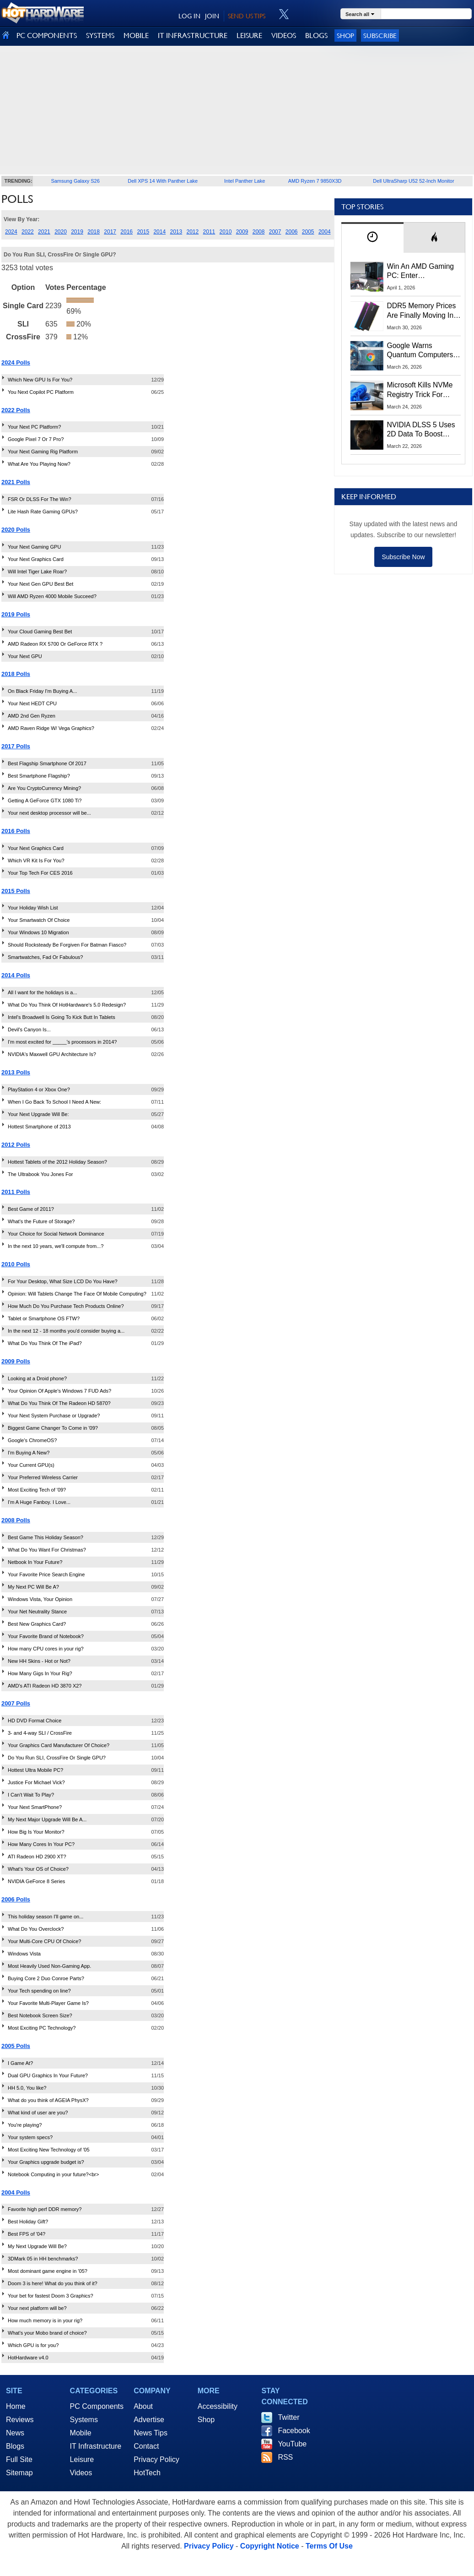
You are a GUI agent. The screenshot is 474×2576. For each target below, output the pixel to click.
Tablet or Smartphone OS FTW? (44, 1318)
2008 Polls (15, 1520)
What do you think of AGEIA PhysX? (48, 2100)
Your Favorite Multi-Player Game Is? (48, 2003)
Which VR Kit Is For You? (36, 860)
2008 (259, 232)
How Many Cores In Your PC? (41, 1844)
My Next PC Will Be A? (33, 1587)
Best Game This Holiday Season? (45, 1537)
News (15, 2433)
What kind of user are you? (38, 2112)
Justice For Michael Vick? (36, 1782)
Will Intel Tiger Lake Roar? (37, 571)
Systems (84, 2420)
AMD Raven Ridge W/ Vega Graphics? (51, 728)
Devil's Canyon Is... (29, 1029)
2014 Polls (15, 975)
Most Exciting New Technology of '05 (49, 2149)
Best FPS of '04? (26, 2234)
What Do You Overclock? (36, 1929)
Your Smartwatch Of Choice (39, 920)
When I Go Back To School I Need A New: (54, 1102)
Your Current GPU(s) (31, 1465)
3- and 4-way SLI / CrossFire (40, 1733)
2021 (44, 232)
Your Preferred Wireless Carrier (43, 1477)
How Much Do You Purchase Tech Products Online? (66, 1306)
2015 (143, 232)
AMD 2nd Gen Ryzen (31, 716)
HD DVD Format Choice (34, 1720)
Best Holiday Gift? (28, 2221)
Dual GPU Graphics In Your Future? (48, 2075)
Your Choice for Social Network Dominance (56, 1233)
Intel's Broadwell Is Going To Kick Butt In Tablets (61, 1017)
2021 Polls (15, 482)
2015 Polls (15, 891)
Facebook (294, 2430)
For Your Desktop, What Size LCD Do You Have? (63, 1281)
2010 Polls (15, 1264)
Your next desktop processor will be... (49, 813)
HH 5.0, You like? (27, 2088)
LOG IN (189, 16)
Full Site (19, 2459)
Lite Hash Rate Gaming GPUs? (43, 511)
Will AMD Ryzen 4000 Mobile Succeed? (52, 596)
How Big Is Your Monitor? (36, 1832)
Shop (345, 35)
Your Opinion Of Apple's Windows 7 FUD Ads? (59, 1391)
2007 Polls (15, 1703)
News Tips (150, 2433)
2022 (28, 232)
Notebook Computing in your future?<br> (53, 2174)
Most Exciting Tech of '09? (37, 1489)
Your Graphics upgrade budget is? (46, 2162)
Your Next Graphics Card (36, 559)
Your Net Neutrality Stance (37, 1611)
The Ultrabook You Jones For (40, 1174)
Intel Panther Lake (244, 181)
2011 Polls (15, 1191)
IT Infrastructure (96, 2446)
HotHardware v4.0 (28, 2357)
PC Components (97, 2406)
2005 (308, 232)
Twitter (288, 2417)
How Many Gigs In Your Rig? (40, 1673)
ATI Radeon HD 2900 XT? (37, 1856)
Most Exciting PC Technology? (41, 2028)
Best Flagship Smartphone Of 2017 (47, 763)
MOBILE (136, 35)
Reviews (19, 2420)
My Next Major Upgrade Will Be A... (47, 1819)
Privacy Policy (156, 2459)
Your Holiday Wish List (33, 907)
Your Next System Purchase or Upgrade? (54, 1415)
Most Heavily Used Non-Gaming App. (49, 1966)
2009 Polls (15, 1361)
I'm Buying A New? (28, 1452)
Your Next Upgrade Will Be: (38, 1114)
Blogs (15, 2446)
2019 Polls (15, 614)
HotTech (147, 2473)
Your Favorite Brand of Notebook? (46, 1636)
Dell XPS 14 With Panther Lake (163, 181)
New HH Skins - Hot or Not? (39, 1661)
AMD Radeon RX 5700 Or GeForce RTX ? (55, 644)
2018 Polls (15, 673)
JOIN (212, 16)
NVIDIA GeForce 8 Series (36, 1881)
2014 (159, 232)
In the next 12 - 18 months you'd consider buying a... (66, 1331)
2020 (60, 232)
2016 (126, 232)
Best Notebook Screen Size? (40, 2015)
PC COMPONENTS (46, 35)
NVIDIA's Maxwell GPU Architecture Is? (52, 1054)
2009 (242, 232)
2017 (110, 232)
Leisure (82, 2459)
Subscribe (380, 35)
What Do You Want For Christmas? (47, 1549)
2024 (11, 232)
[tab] (372, 237)
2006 (291, 232)
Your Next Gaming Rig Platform (43, 451)
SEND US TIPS (246, 16)
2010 (226, 232)
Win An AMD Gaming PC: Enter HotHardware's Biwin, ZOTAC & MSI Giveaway (421, 271)
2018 (93, 232)
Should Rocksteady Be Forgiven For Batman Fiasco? (67, 945)
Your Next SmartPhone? (35, 1807)
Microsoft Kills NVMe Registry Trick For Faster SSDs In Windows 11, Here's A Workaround (421, 390)
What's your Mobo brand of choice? (47, 2333)
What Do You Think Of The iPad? (45, 1343)
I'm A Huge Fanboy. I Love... (39, 1502)
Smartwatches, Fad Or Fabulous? (45, 957)
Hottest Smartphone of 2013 (39, 1126)
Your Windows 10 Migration (38, 932)
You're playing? (25, 2125)
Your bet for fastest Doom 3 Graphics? (50, 2295)
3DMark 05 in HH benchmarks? (43, 2258)
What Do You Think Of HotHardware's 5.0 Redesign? (67, 1005)
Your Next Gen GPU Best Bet (40, 584)
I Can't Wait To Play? (31, 1794)
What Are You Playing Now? (39, 464)
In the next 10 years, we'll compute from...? (55, 1246)
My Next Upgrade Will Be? (37, 2246)
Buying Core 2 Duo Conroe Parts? (46, 1978)
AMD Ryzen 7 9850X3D (315, 181)
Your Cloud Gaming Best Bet (40, 631)
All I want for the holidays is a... (42, 992)
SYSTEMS (100, 35)
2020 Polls (15, 529)
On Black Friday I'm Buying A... (42, 691)
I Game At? (20, 2063)
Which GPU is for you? (33, 2345)
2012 (193, 232)
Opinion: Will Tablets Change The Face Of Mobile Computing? (77, 1293)
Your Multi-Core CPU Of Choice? (44, 1941)
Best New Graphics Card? (37, 1624)
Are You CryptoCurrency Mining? (44, 788)
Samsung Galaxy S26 (75, 181)
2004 (324, 232)
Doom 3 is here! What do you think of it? (52, 2283)
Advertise (149, 2420)
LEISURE (249, 35)
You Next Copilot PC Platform (41, 392)
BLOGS (316, 35)
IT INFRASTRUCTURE (192, 35)
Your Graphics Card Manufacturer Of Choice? (58, 1745)
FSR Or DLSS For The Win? (39, 499)
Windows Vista (24, 1953)
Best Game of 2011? (31, 1209)
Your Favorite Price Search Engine (46, 1574)
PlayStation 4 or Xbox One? (39, 1089)
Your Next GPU (25, 656)
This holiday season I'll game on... (45, 1916)
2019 (77, 232)
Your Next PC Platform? (34, 427)
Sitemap (19, 2473)
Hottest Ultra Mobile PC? (35, 1770)
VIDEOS (283, 35)
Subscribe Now (403, 557)
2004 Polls (15, 2192)
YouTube (292, 2444)
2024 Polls (15, 362)
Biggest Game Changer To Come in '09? (53, 1428)
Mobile (81, 2433)
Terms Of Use (329, 2546)
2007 (275, 232)
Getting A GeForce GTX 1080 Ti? (44, 800)
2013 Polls (15, 1072)
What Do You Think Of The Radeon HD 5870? (59, 1403)
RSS (285, 2457)
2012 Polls (15, 1144)
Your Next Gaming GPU (34, 547)
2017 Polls (15, 746)
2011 (209, 232)
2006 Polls (15, 1899)
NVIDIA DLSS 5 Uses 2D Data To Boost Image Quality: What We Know (421, 430)
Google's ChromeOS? (32, 1440)
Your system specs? (30, 2137)
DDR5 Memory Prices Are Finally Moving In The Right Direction (421, 311)
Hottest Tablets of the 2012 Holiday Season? (57, 1162)
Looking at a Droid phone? (37, 1378)
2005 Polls (15, 2045)
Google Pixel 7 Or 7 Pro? (36, 439)
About (143, 2406)
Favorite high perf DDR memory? (44, 2209)
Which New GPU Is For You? (40, 379)
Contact (146, 2446)
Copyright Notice (269, 2546)
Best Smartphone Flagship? (39, 776)
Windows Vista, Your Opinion (40, 1599)
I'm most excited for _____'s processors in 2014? (62, 1042)
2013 (176, 232)
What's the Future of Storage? (41, 1221)
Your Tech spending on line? (39, 1990)
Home (16, 2406)
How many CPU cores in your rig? (46, 1648)
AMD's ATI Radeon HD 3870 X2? (44, 1685)
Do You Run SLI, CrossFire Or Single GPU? (57, 1757)
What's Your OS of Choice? (38, 1869)
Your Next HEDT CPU (32, 703)
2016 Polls (15, 831)
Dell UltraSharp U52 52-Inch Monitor (413, 181)
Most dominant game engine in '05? (47, 2271)
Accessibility (217, 2406)
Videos (81, 2473)
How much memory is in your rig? (45, 2320)
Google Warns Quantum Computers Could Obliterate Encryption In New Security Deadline (420, 351)
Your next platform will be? (37, 2308)
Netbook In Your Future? (35, 1562)
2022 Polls (15, 410)
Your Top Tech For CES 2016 (40, 873)
